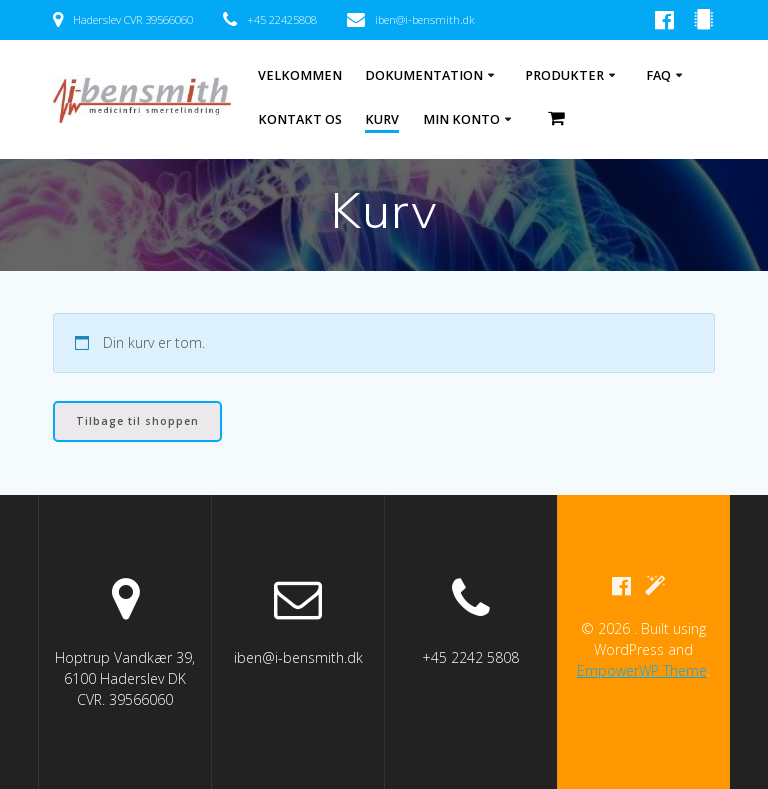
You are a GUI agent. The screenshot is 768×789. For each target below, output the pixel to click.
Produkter (564, 75)
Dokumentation (424, 75)
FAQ (658, 75)
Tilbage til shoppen (137, 421)
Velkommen (300, 75)
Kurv (382, 119)
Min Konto (461, 119)
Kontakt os (300, 119)
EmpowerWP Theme (642, 670)
